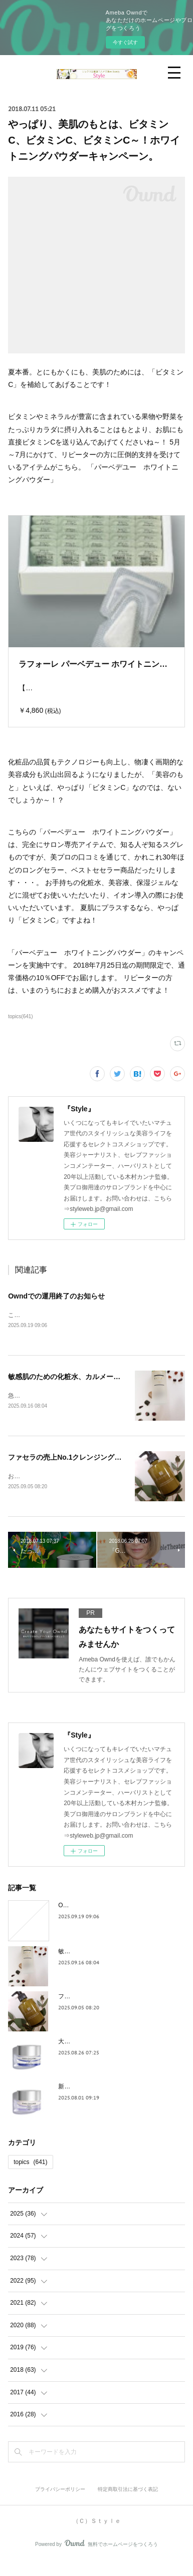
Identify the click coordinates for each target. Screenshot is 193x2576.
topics (30, 2176)
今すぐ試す (125, 42)
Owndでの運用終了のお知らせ (56, 1309)
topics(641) (20, 1029)
